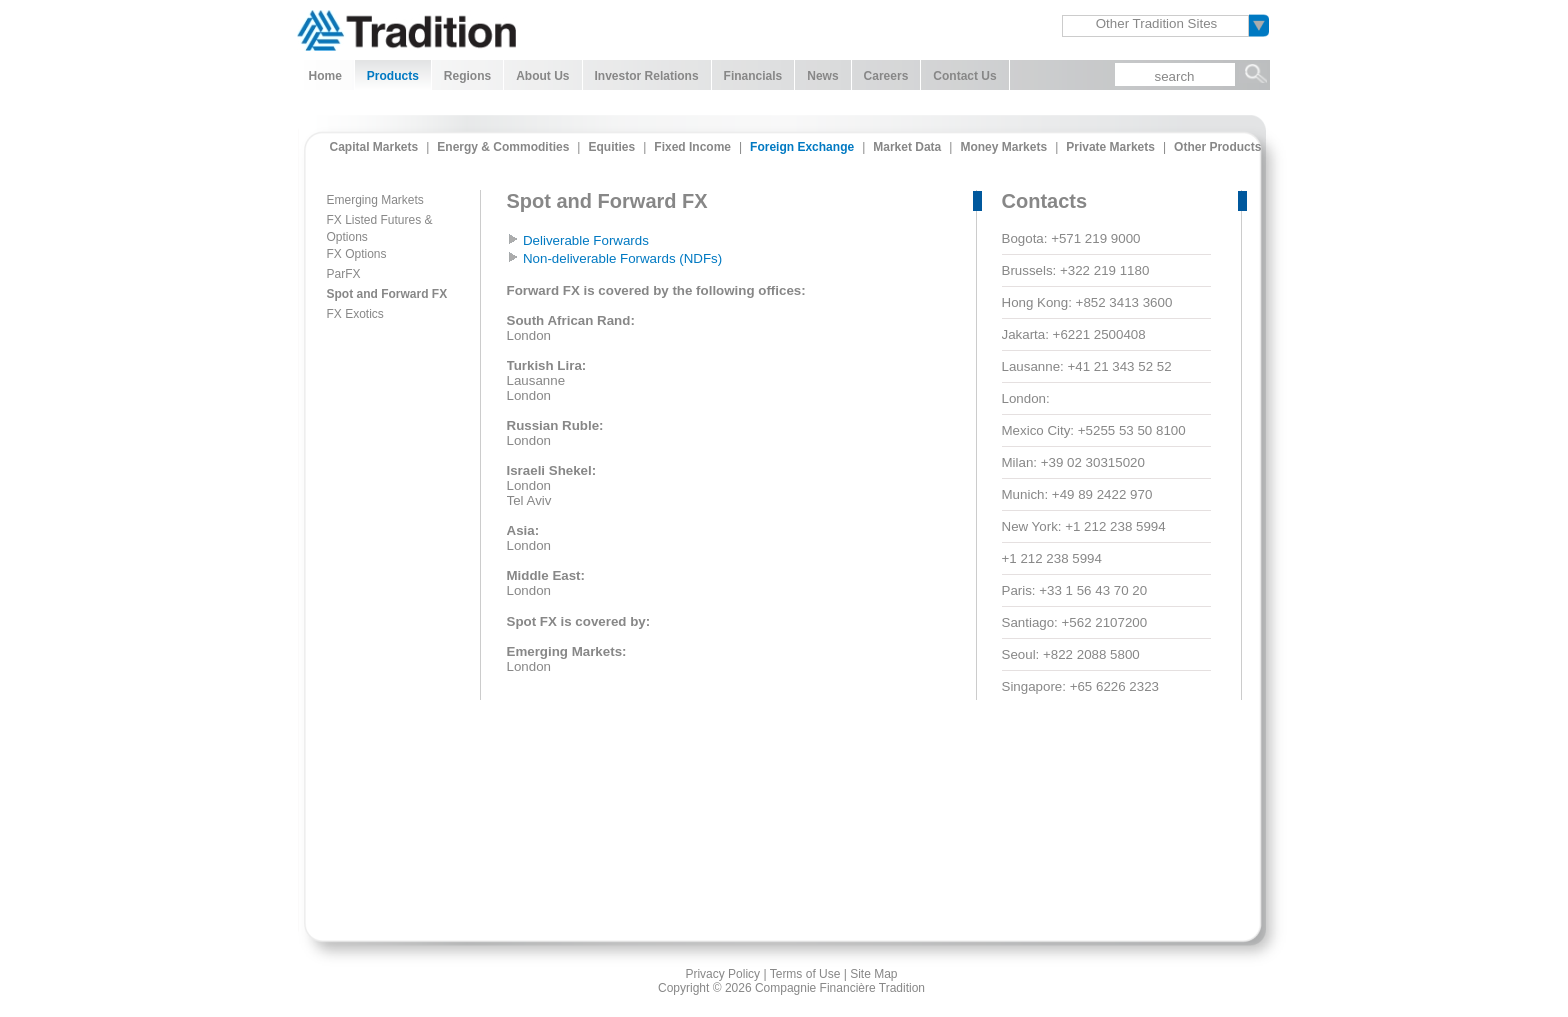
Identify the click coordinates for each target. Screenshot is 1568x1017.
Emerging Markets (375, 200)
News (822, 76)
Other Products (1217, 147)
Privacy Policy (722, 974)
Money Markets (1003, 147)
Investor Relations (647, 76)
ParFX (344, 274)
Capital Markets (374, 147)
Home (325, 76)
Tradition (406, 28)
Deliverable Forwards (586, 240)
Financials (753, 76)
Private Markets (1110, 147)
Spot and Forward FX (387, 294)
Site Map (873, 974)
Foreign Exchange (802, 147)
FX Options (357, 254)
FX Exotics (355, 314)
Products (393, 76)
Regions (467, 76)
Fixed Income (692, 147)
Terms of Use (805, 974)
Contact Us (964, 76)
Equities (611, 147)
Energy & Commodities (503, 147)
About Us (542, 76)
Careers (886, 76)
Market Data (907, 147)
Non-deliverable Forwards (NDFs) (622, 258)
